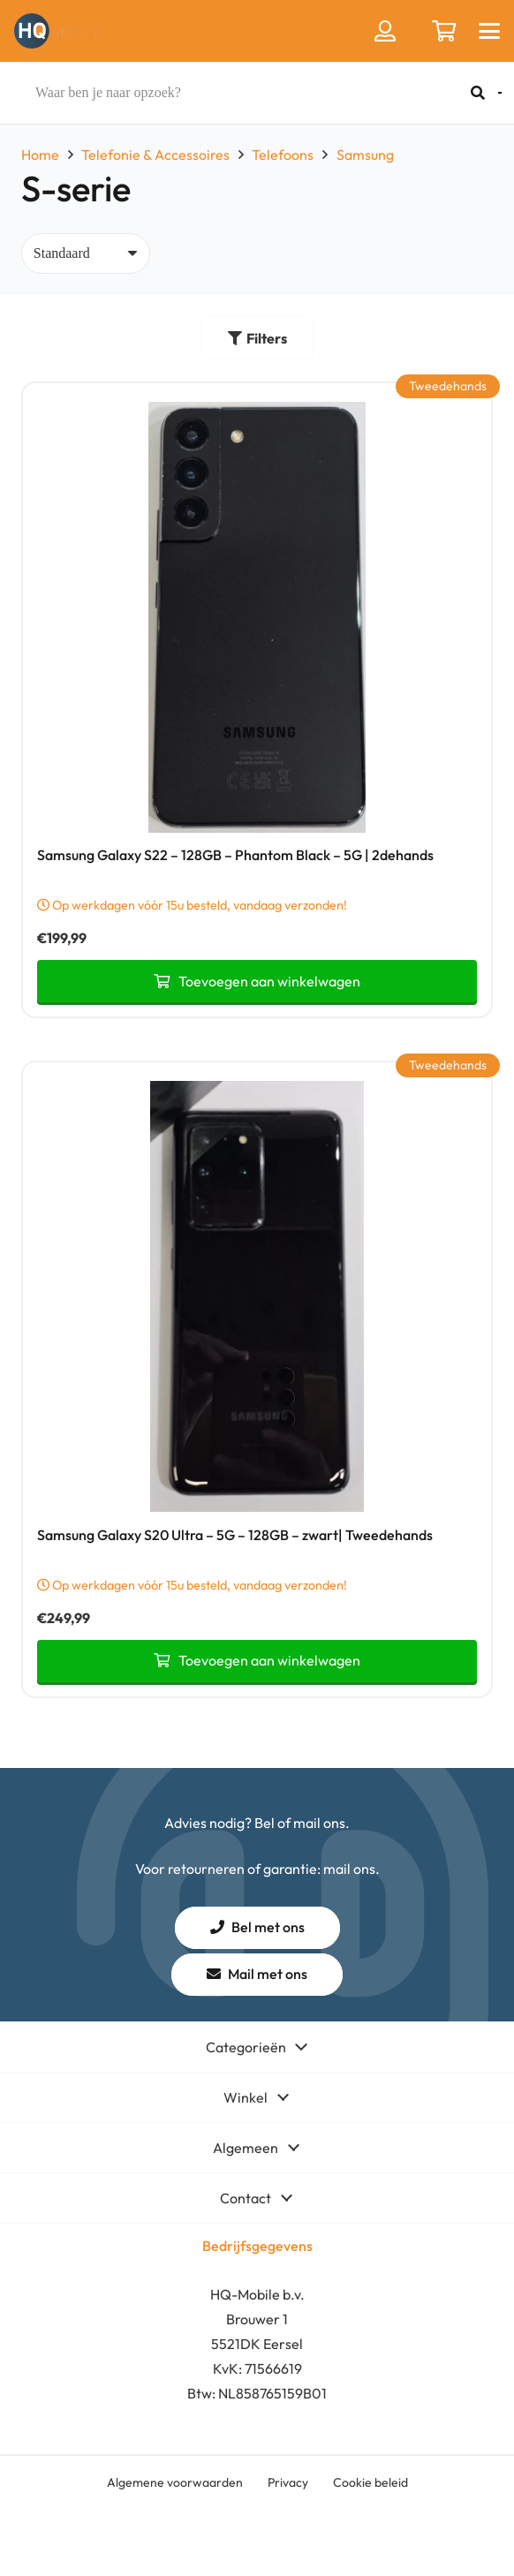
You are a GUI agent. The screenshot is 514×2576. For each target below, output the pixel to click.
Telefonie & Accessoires (155, 154)
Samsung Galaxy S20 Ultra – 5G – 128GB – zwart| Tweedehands (235, 1534)
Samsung (365, 154)
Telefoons (283, 154)
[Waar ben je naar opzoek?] (256, 92)
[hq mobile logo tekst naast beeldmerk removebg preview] (58, 31)
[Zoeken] (477, 92)
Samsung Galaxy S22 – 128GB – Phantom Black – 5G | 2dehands (235, 855)
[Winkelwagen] (443, 31)
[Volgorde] (85, 253)
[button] (489, 31)
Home (40, 154)
